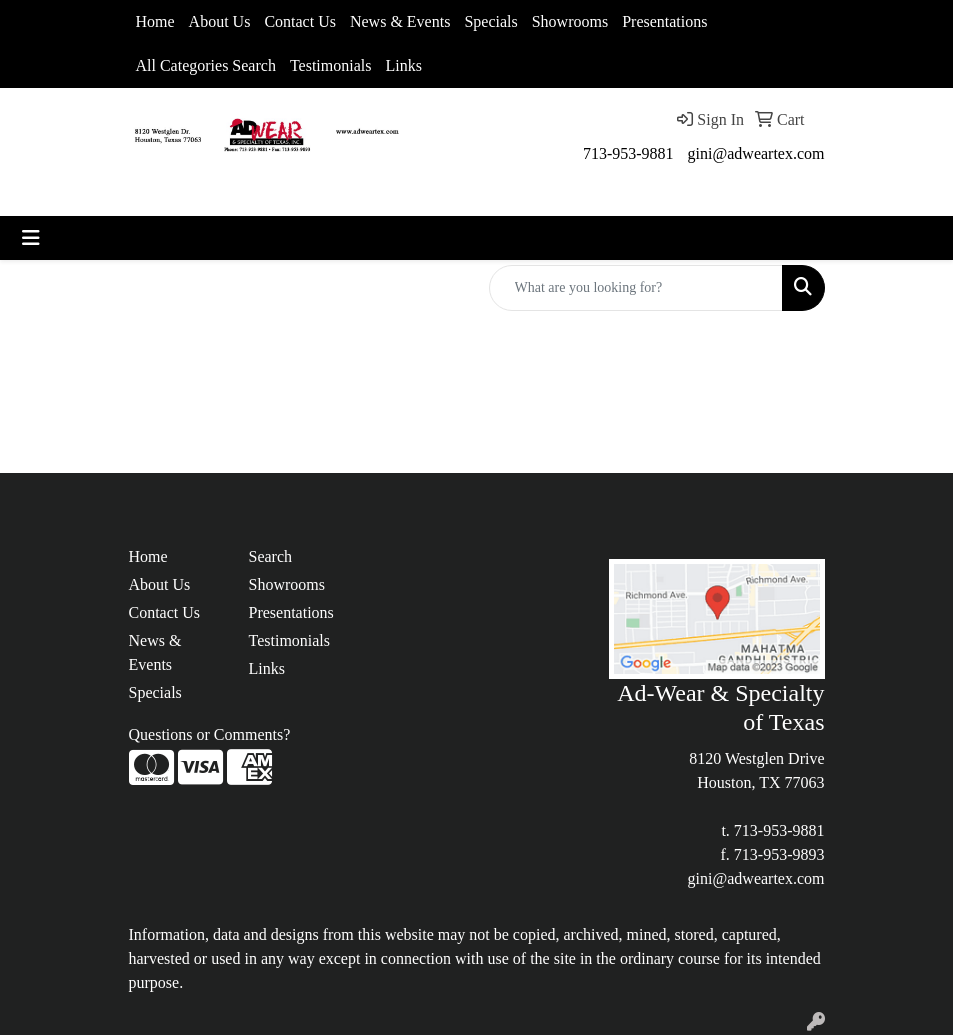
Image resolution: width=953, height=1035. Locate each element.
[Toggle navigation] (31, 238)
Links (403, 65)
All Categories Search (206, 65)
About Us (220, 21)
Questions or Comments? (210, 734)
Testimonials (331, 65)
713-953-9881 (628, 153)
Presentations (664, 21)
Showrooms (570, 21)
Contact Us (300, 21)
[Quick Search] (636, 288)
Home (155, 21)
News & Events (400, 21)
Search (271, 556)
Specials (490, 21)
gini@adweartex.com (756, 153)
